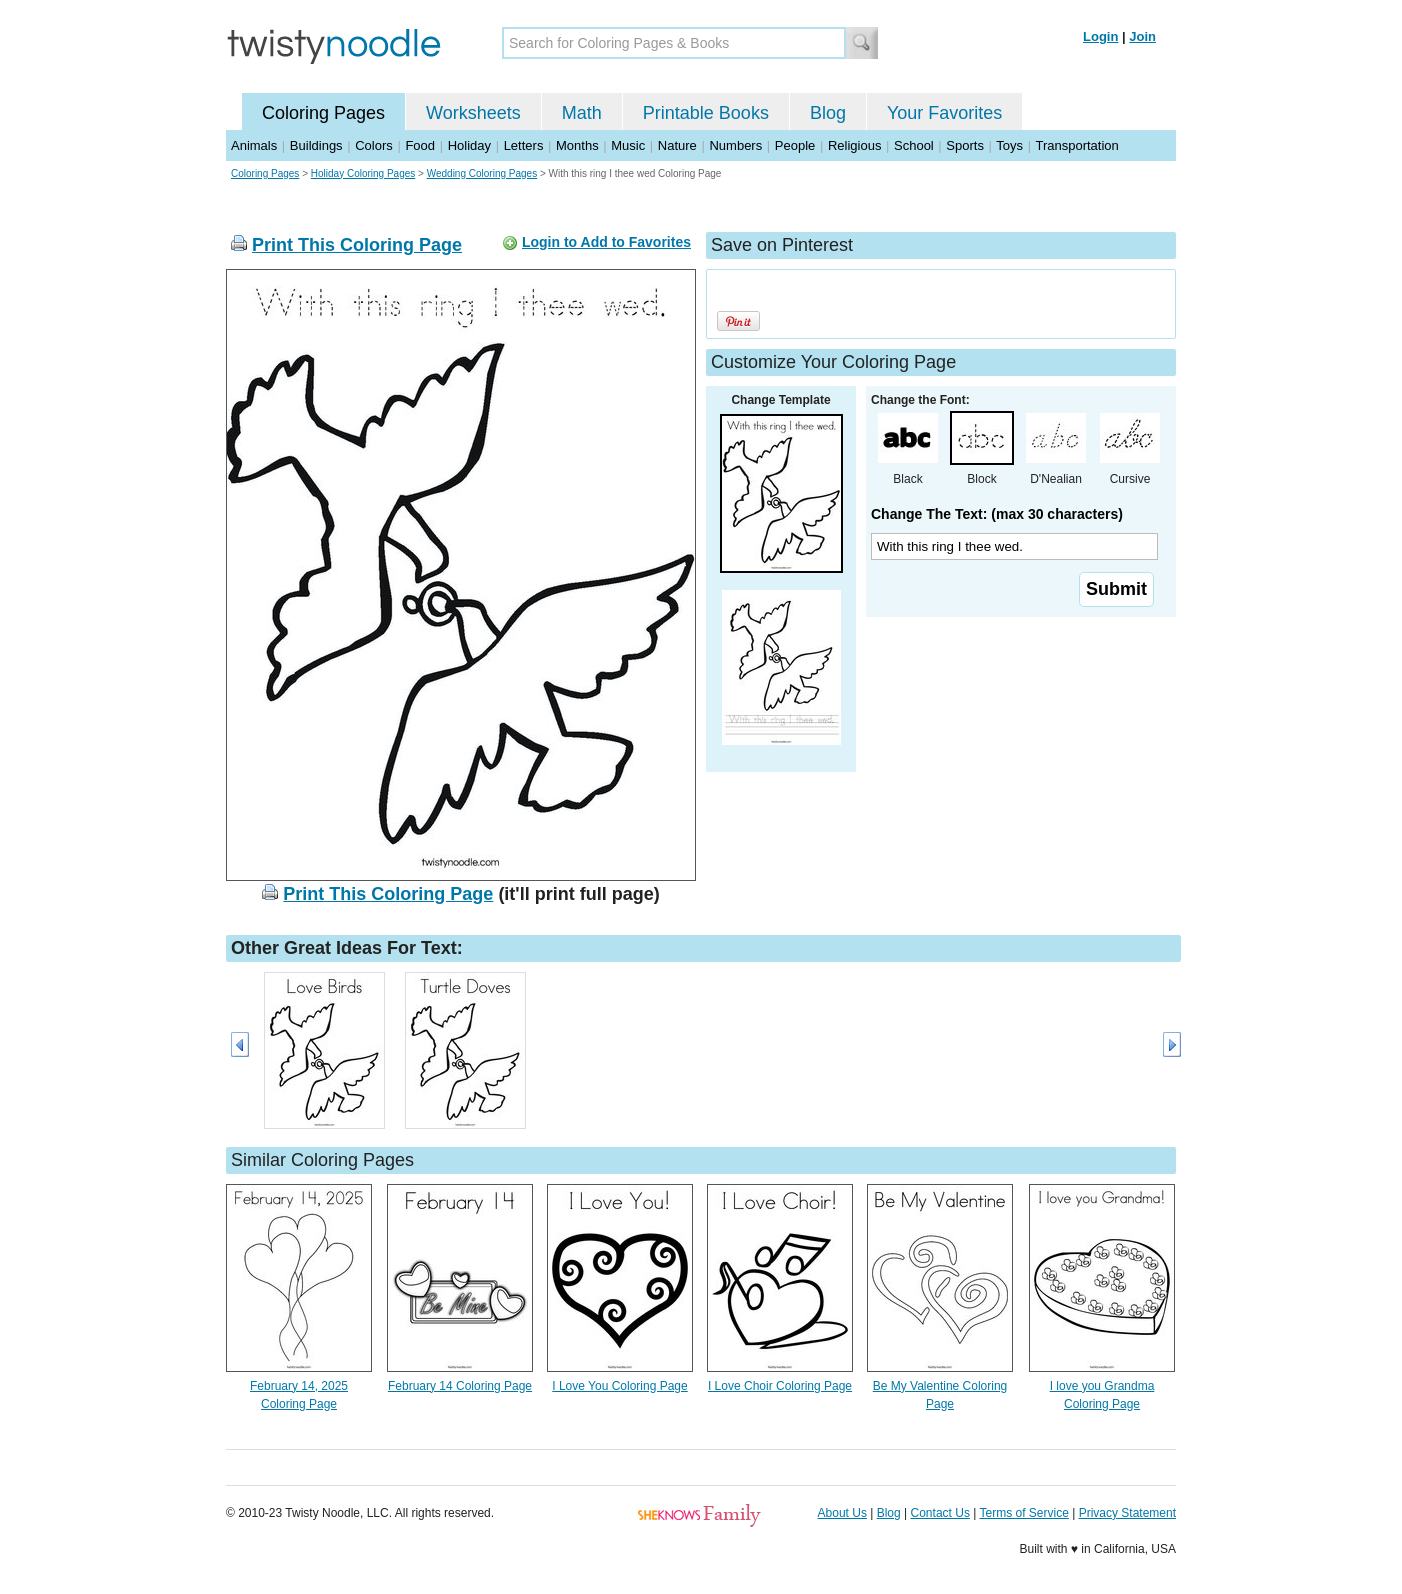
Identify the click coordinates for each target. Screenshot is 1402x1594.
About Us (842, 1513)
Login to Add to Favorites (606, 242)
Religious (854, 145)
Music (628, 145)
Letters (524, 145)
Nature (677, 145)
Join (1142, 36)
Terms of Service (1023, 1513)
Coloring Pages (323, 113)
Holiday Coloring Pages (363, 173)
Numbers (735, 145)
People (795, 145)
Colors (374, 145)
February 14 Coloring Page (460, 1386)
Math (582, 113)
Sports (965, 145)
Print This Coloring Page (357, 245)
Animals (254, 145)
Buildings (316, 145)
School (914, 145)
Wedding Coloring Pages (482, 173)
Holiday (469, 145)
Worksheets (473, 113)
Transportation (1076, 145)
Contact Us (940, 1513)
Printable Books (706, 113)
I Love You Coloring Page (619, 1386)
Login (1100, 36)
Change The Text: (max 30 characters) (997, 514)
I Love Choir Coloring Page (780, 1386)
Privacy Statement (1127, 1513)
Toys (1009, 145)
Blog (828, 113)
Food (420, 145)
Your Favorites (944, 113)
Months (577, 145)
